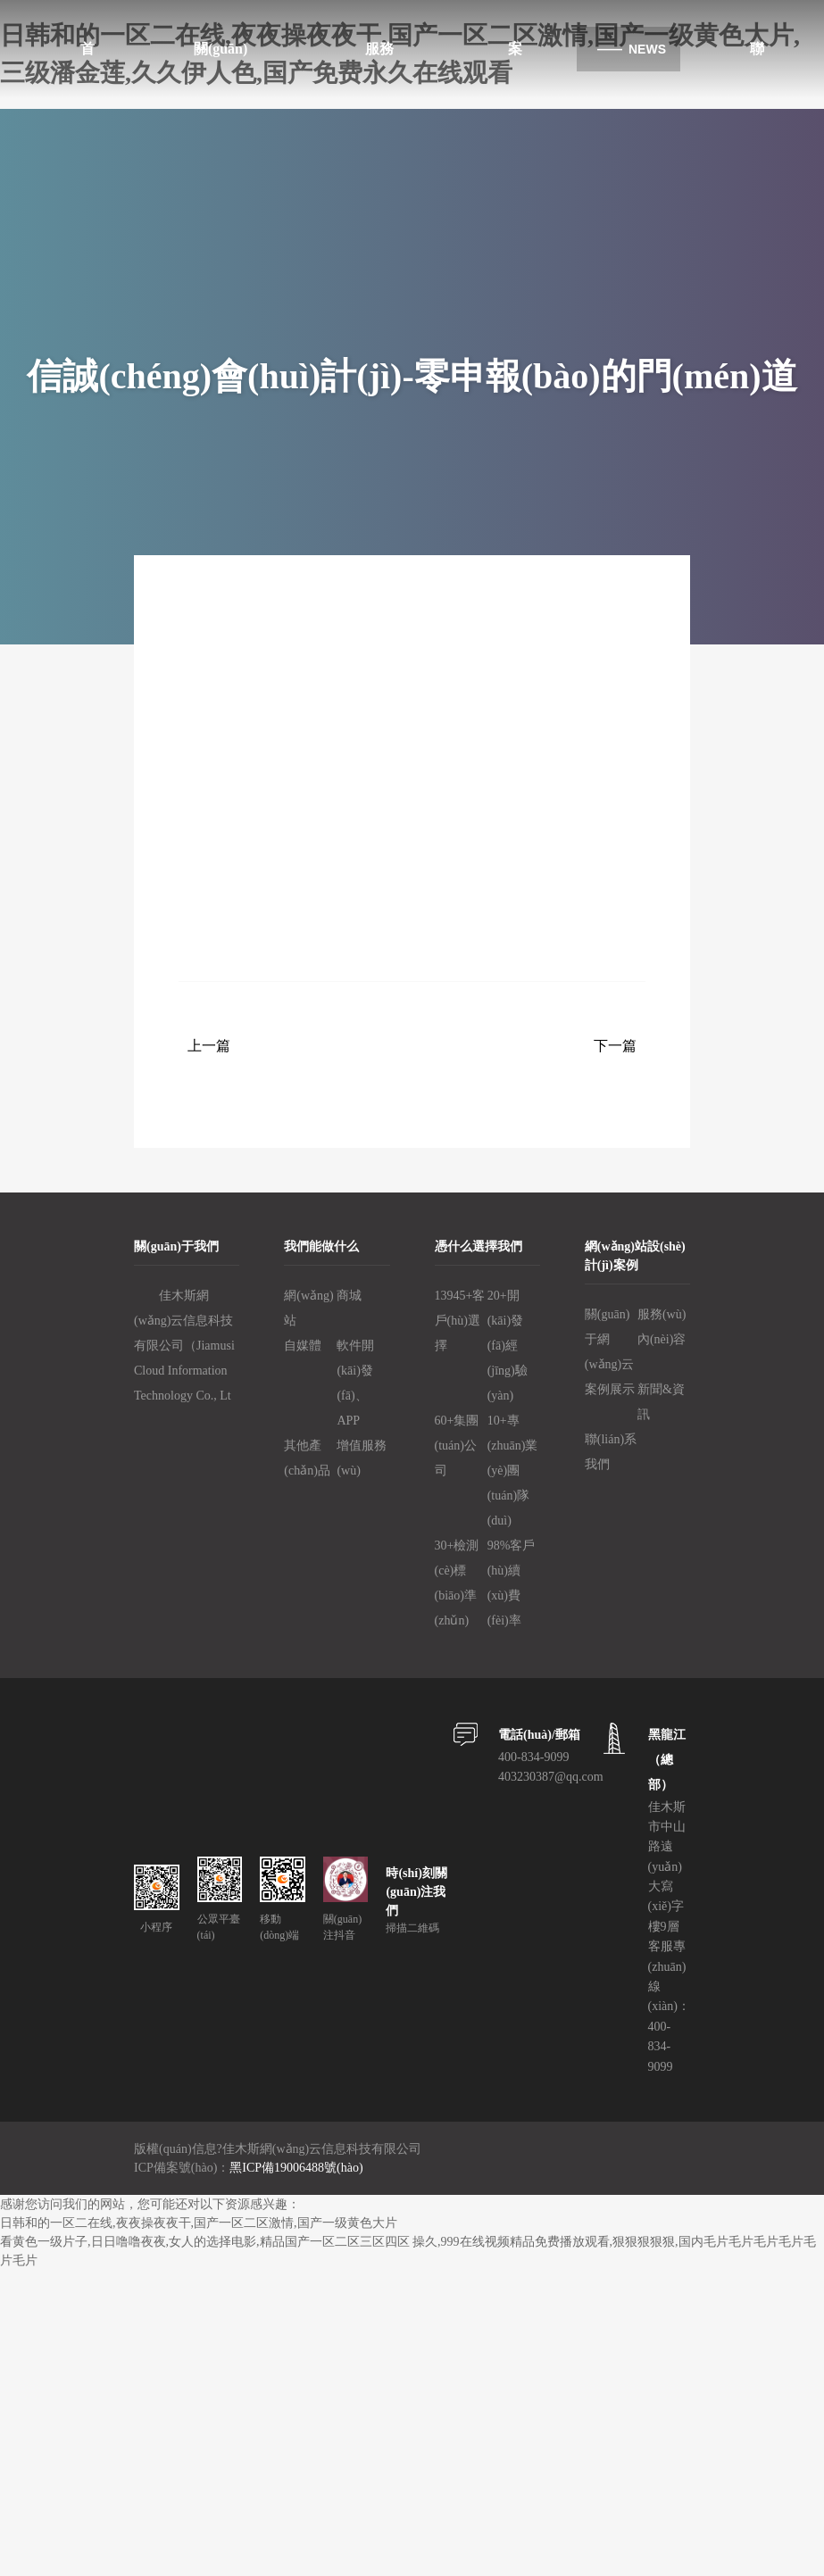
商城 (349, 1295)
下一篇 (615, 1045)
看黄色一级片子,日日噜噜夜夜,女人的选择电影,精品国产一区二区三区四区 (205, 2241)
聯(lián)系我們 (611, 1452)
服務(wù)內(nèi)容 (661, 1327)
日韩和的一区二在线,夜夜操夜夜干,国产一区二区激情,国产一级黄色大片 (198, 2223)
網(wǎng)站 (308, 1308)
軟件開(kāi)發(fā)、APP (355, 1383)
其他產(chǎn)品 (307, 1458)
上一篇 (208, 1045)
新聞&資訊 (661, 1402)
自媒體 (302, 1345)
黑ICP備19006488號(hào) (295, 2167)
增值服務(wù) (362, 1458)
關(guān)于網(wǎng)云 (609, 1339)
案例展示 (610, 1389)
